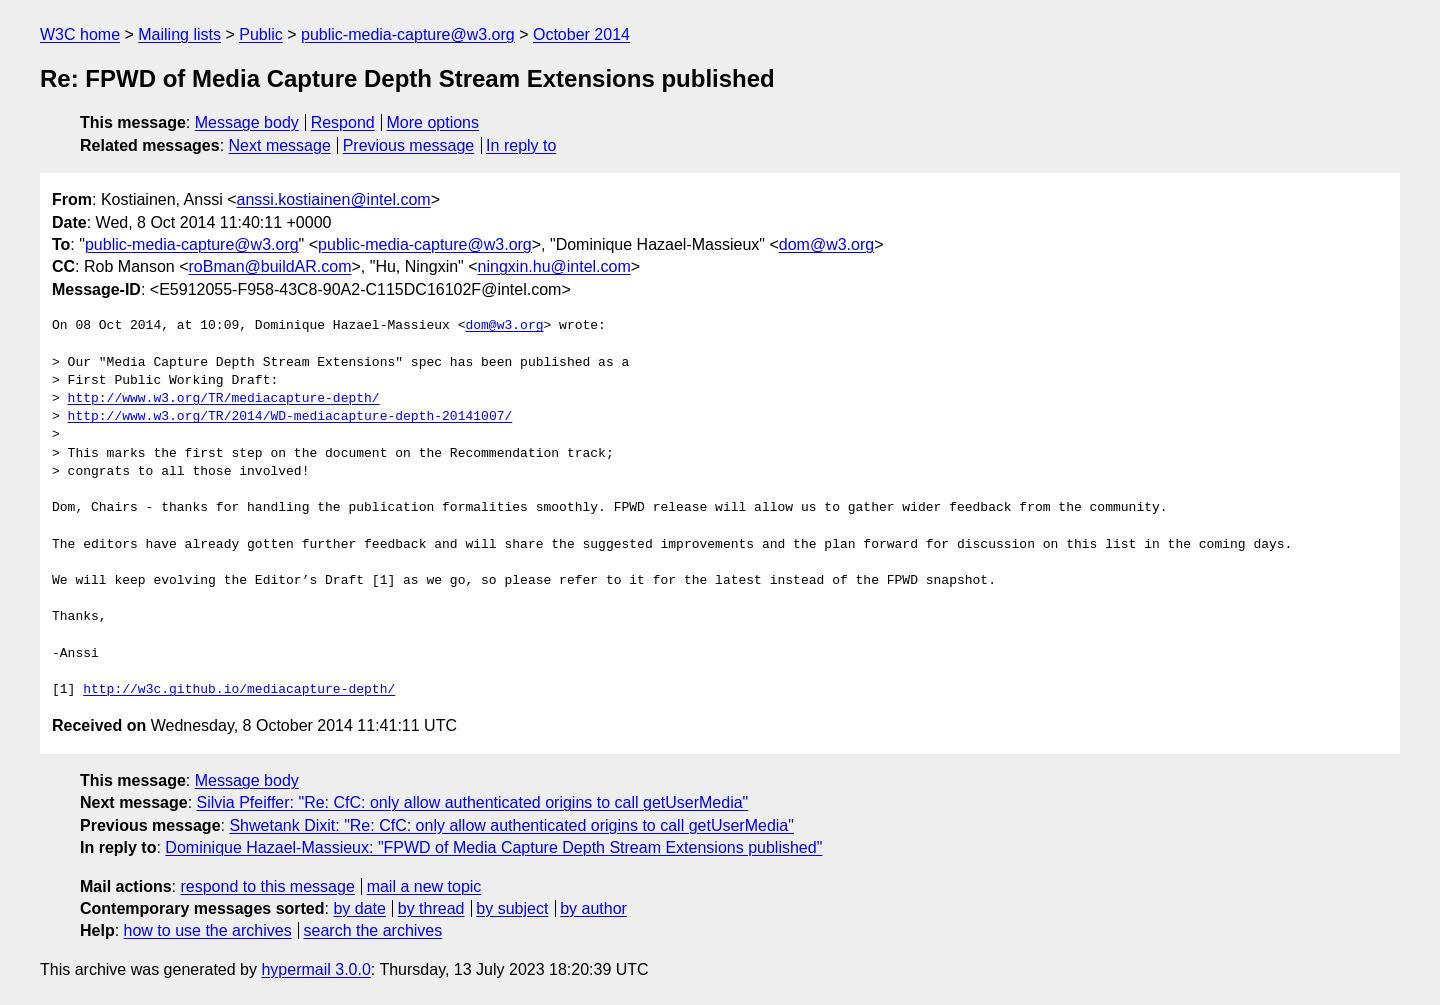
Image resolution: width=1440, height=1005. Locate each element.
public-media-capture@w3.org (408, 34)
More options (433, 122)
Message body (247, 122)
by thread (431, 908)
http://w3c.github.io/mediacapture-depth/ (239, 690)
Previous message (409, 145)
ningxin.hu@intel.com (554, 266)
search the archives (373, 930)
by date (359, 908)
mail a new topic (424, 886)
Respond (343, 122)
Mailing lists (179, 34)
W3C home (80, 34)
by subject (512, 908)
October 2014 (581, 34)
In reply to (521, 145)
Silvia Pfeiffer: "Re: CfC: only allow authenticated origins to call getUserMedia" (473, 802)
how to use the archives (208, 930)
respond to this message (267, 886)
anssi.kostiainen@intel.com (334, 199)
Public (261, 34)
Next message (280, 145)
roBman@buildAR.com (270, 266)
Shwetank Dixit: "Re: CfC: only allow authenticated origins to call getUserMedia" (511, 825)
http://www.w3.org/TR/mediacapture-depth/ (224, 399)
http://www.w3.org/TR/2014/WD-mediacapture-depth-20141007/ (290, 417)
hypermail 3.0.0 (315, 969)
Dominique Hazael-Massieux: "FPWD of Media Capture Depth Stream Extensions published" (493, 847)
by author (593, 908)
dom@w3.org (826, 244)
